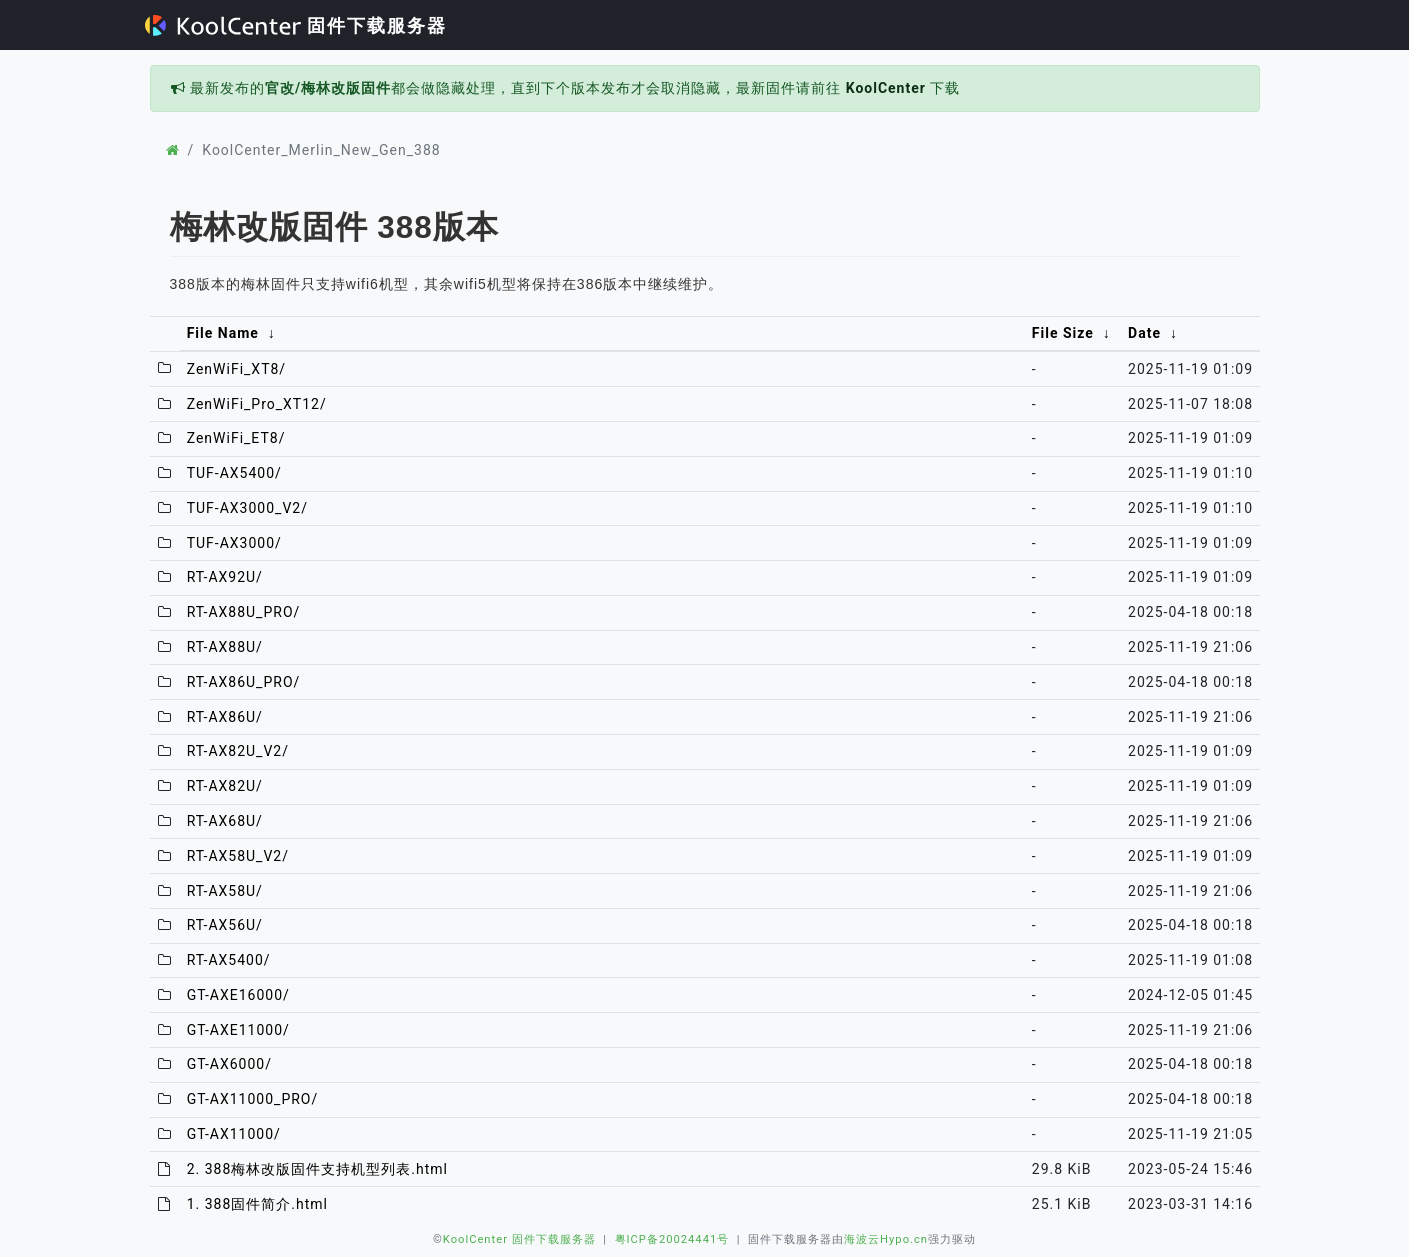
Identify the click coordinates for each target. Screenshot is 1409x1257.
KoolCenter (886, 88)
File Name (223, 333)
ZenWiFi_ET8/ (236, 438)
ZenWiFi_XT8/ (236, 369)
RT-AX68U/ (225, 821)
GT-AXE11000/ (238, 1030)
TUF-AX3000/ (234, 543)
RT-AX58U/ (225, 891)
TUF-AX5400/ (234, 473)
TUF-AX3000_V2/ (247, 508)
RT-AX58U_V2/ (238, 856)
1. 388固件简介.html (257, 1204)
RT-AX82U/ (225, 786)
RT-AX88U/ (225, 647)
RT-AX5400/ (229, 960)
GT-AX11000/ (234, 1134)
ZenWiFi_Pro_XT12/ (257, 404)
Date (1144, 333)
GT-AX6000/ (229, 1064)
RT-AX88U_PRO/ (244, 612)
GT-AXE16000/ (238, 995)
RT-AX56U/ (225, 925)
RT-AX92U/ (225, 577)
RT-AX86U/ (225, 717)
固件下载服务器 (296, 25)
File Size (1063, 333)
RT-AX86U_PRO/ (244, 682)
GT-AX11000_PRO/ (253, 1099)
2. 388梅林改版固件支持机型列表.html (317, 1169)
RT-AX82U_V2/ (238, 751)
